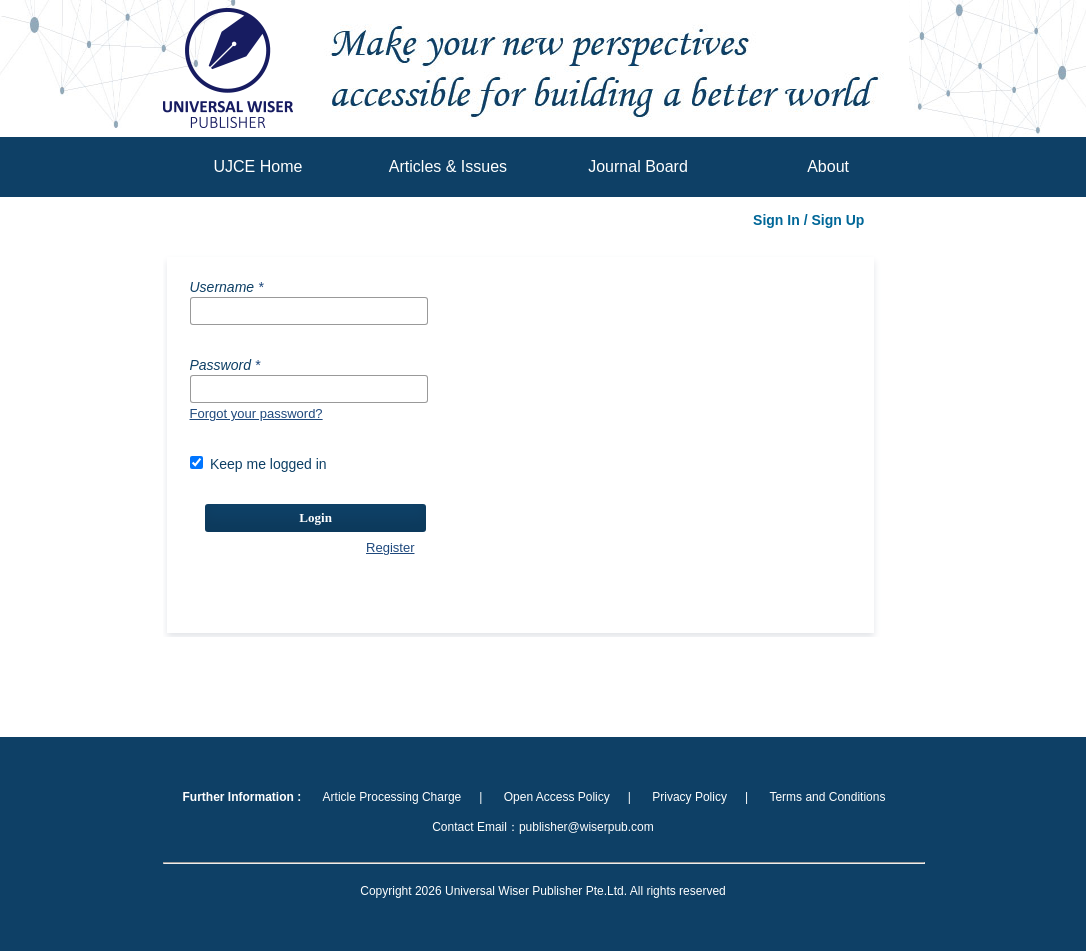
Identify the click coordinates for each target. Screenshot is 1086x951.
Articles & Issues (448, 166)
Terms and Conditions (827, 797)
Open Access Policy (557, 797)
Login (315, 517)
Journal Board (638, 166)
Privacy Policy (689, 797)
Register (390, 547)
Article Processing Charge (392, 797)
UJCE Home (257, 166)
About (828, 166)
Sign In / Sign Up (808, 220)
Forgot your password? (256, 413)
